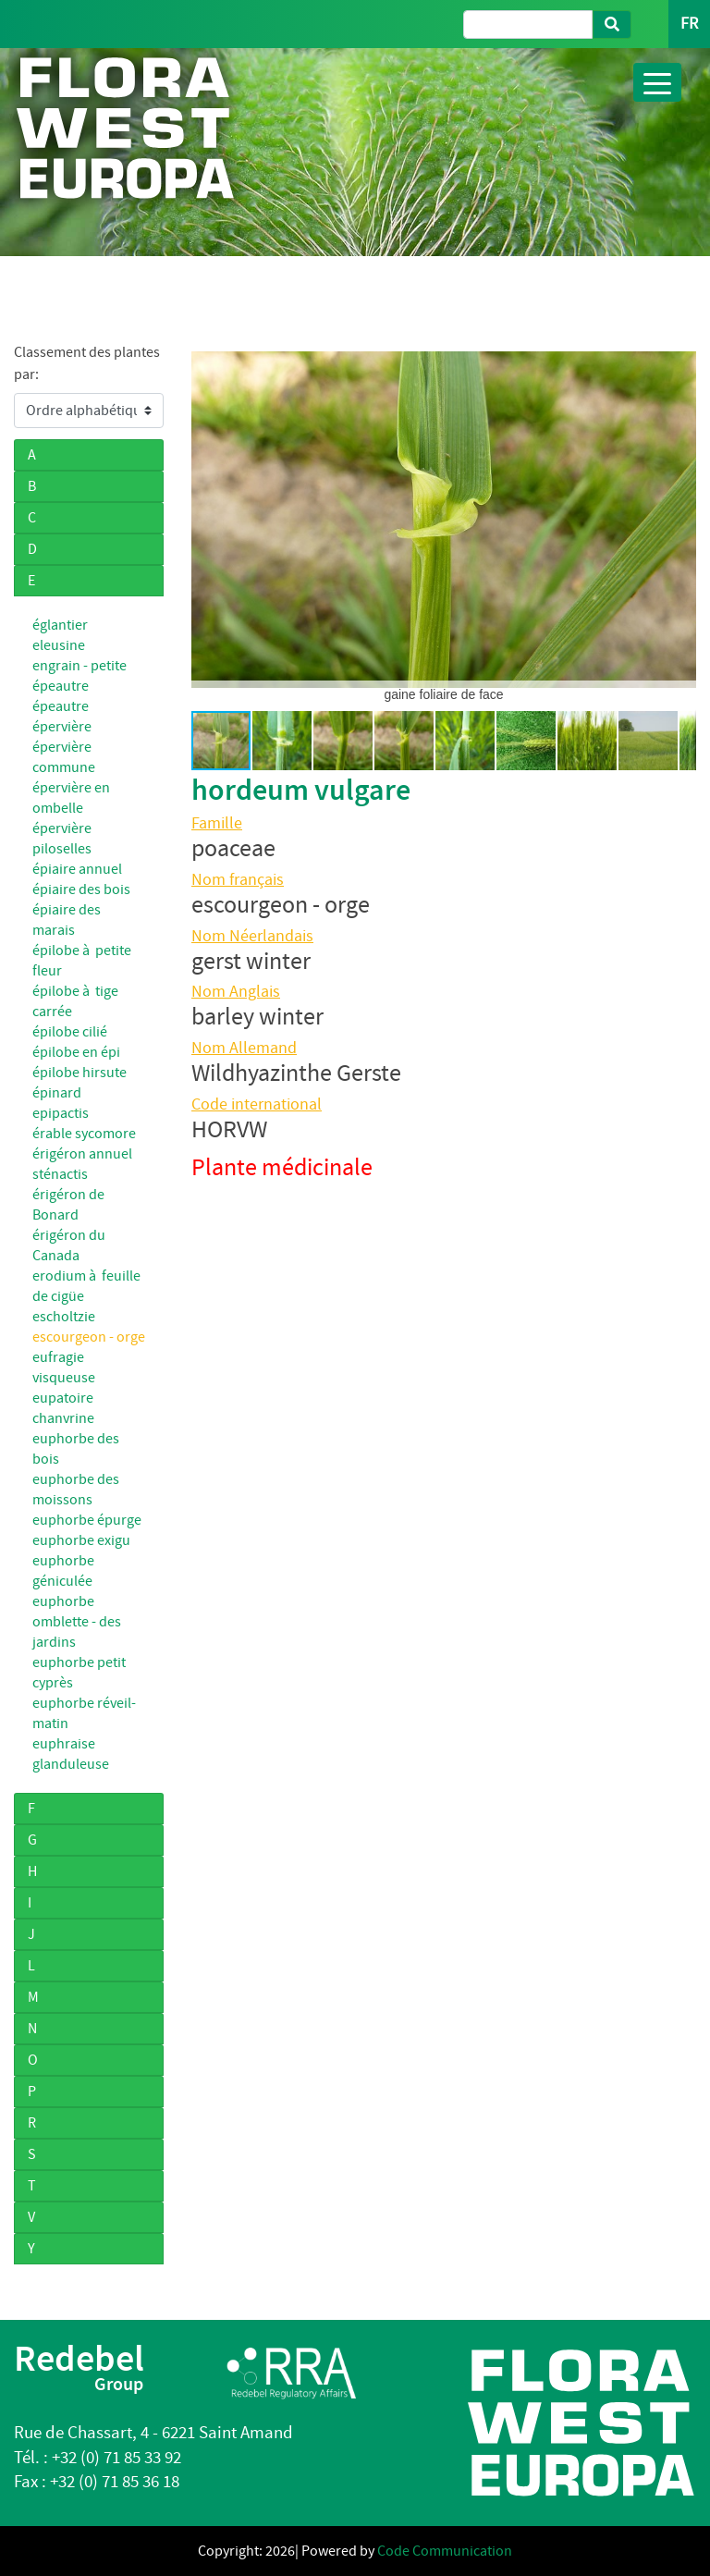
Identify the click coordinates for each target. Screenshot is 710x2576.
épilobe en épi (76, 1052)
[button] (208, 519)
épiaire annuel (77, 869)
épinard (56, 1093)
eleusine (58, 645)
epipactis (60, 1113)
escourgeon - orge (88, 1337)
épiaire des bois (81, 889)
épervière (62, 727)
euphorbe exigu (81, 1540)
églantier (60, 625)
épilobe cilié (69, 1032)
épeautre (60, 706)
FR (689, 23)
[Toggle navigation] (657, 82)
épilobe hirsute (79, 1072)
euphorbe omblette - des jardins (76, 1621)
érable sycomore (84, 1133)
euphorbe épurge (86, 1520)
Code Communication (444, 2551)
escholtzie (63, 1316)
